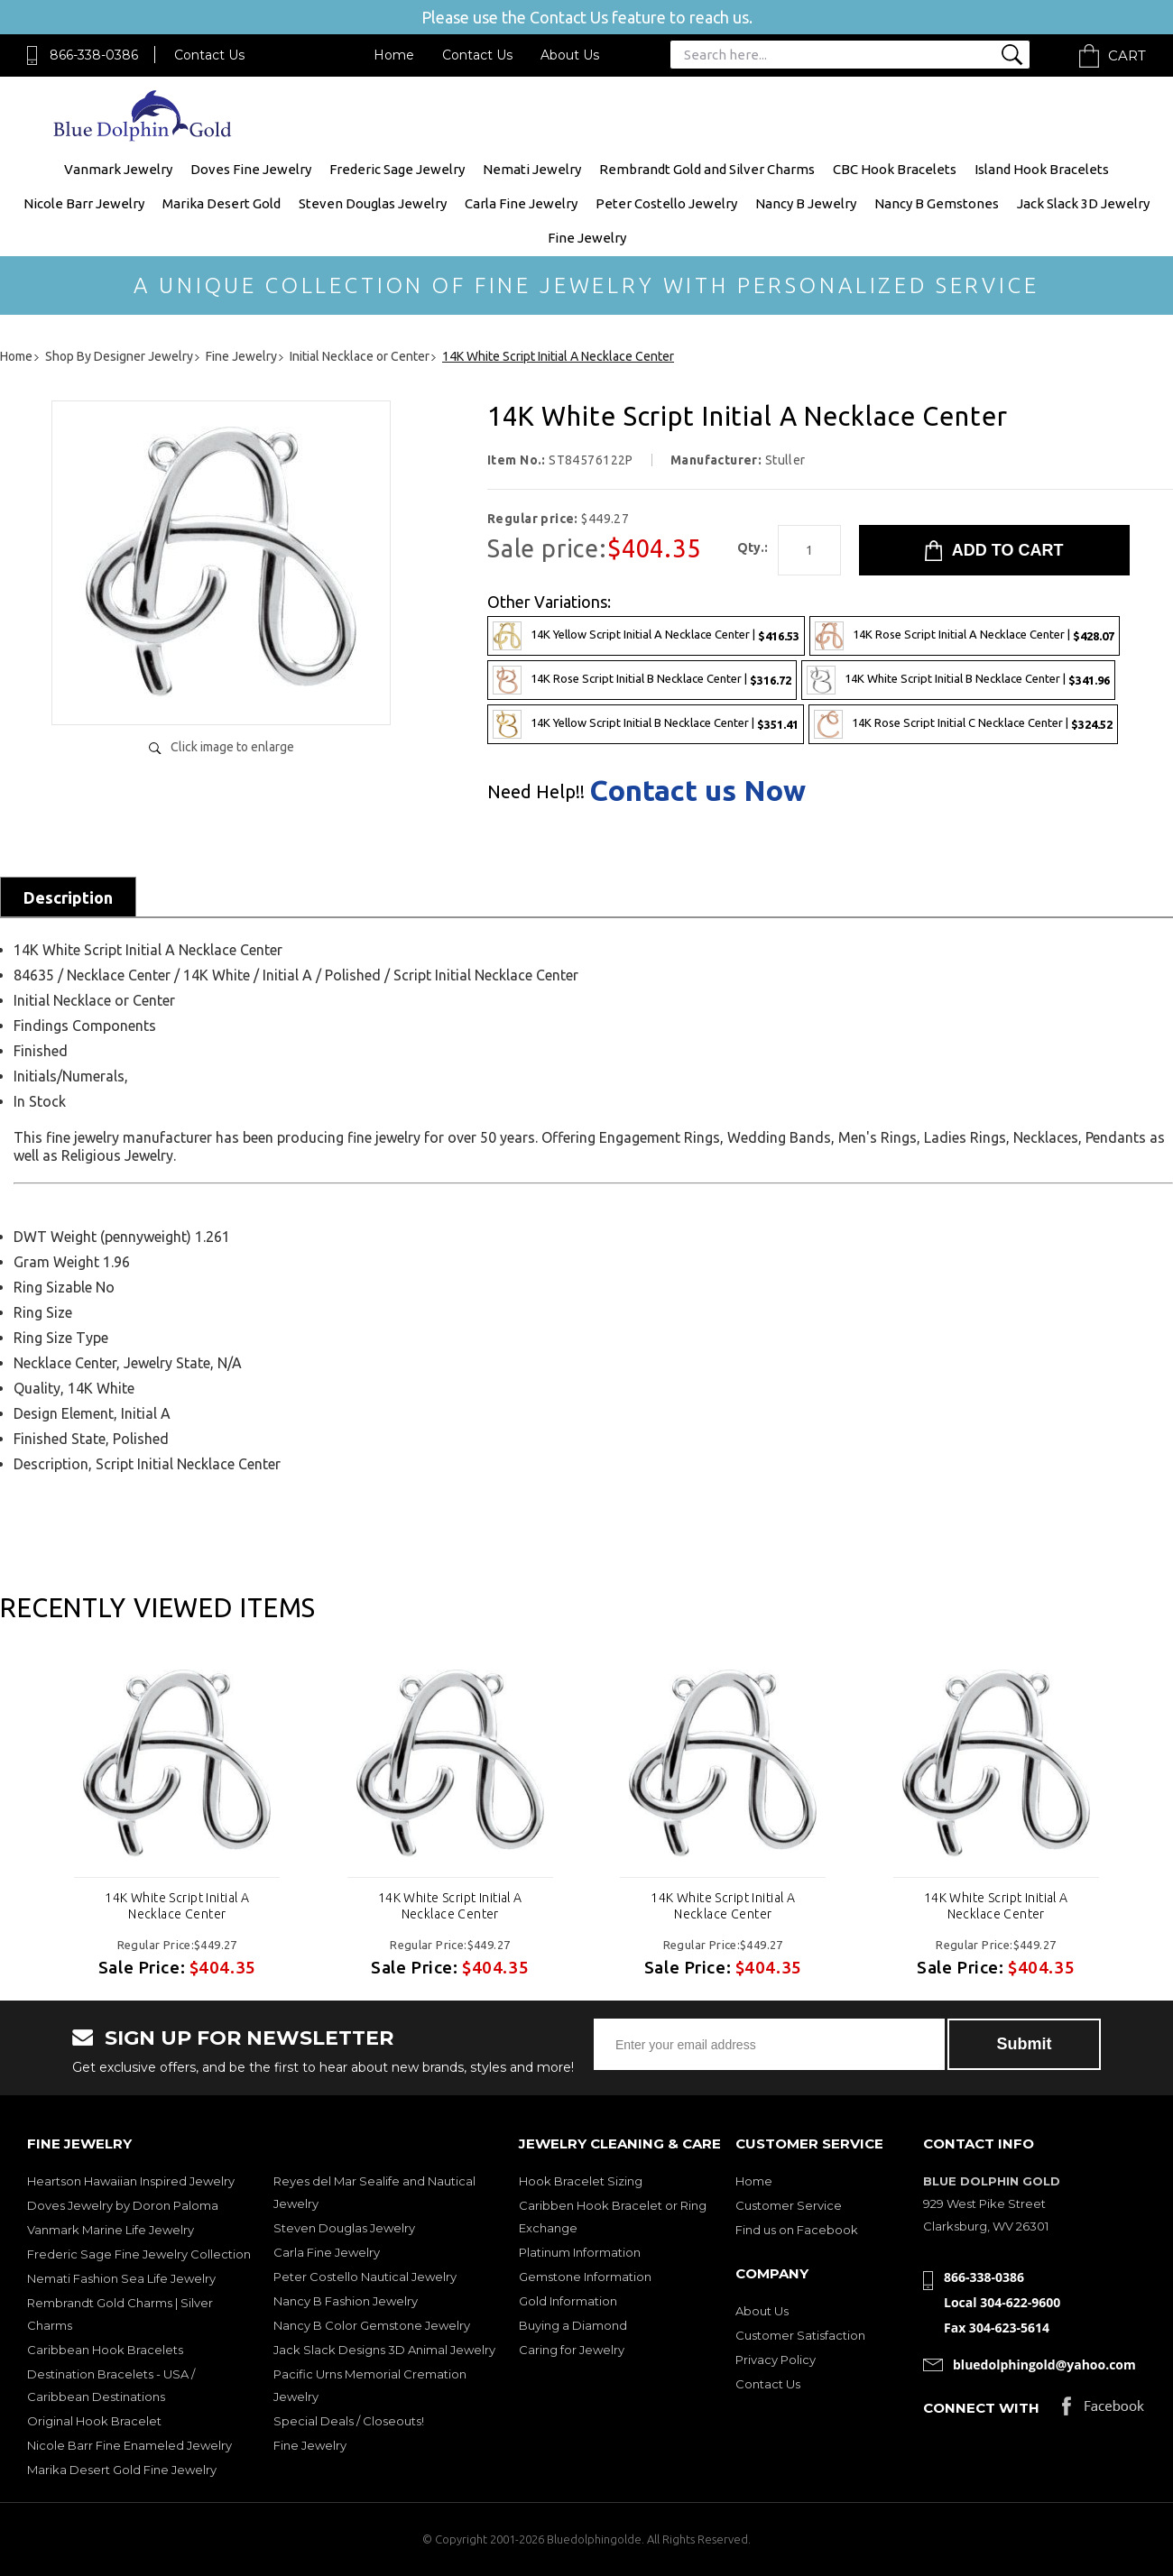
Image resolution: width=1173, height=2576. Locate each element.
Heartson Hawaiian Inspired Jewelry (131, 2181)
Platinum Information (580, 2252)
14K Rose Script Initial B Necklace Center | (642, 680)
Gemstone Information (585, 2276)
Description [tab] (68, 897)
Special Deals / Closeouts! (348, 2421)
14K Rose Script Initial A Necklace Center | (964, 635)
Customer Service (788, 2205)
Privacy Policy (775, 2359)
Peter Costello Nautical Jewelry (365, 2276)
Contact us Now (697, 790)
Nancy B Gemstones (936, 203)
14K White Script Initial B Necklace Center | (958, 680)
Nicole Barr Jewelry (83, 203)
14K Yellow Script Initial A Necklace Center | (646, 635)
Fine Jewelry (587, 237)
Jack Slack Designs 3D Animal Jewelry (384, 2349)
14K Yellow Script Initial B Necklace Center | (646, 724)
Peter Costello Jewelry (666, 203)
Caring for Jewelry (571, 2349)
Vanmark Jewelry (118, 169)
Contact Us (209, 55)
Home (394, 55)
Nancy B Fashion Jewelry (345, 2301)
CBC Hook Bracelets (894, 169)
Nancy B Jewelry (805, 203)
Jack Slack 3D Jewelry (1083, 203)
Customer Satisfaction (800, 2335)
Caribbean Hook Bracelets (105, 2349)
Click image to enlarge (232, 747)
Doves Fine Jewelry (250, 169)
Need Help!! (536, 792)
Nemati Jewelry (532, 169)
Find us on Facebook (796, 2229)
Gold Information (568, 2301)
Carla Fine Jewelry (521, 203)
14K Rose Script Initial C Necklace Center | (963, 724)
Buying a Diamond (573, 2325)
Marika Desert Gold (221, 203)
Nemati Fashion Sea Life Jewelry (121, 2278)
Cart (1127, 55)
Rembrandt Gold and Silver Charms (707, 169)
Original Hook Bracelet (94, 2421)
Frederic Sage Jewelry (397, 169)
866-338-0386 (94, 55)
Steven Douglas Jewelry (373, 203)
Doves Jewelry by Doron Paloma (122, 2205)
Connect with (981, 2407)
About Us (569, 55)
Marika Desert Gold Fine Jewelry (122, 2469)
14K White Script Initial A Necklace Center (177, 1906)
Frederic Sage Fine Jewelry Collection (139, 2254)
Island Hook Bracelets (1041, 169)
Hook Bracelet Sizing (580, 2181)
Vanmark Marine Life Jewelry (110, 2229)
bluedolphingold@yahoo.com (1044, 2364)
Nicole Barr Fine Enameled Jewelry (129, 2445)
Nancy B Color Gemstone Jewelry (371, 2325)
